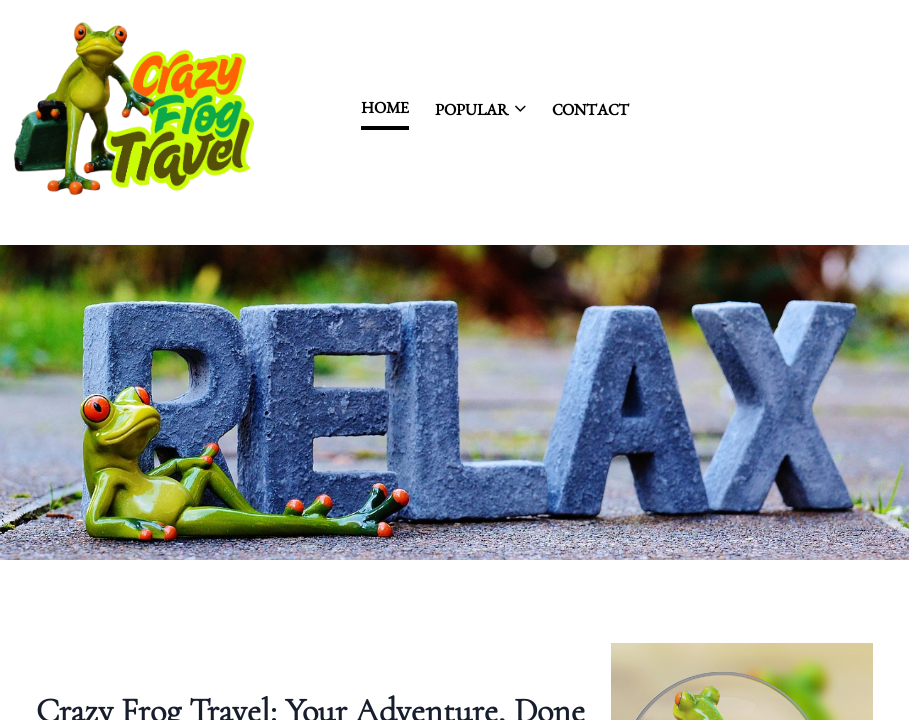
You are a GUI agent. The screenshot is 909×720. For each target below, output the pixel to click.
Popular (480, 109)
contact (590, 109)
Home (385, 107)
